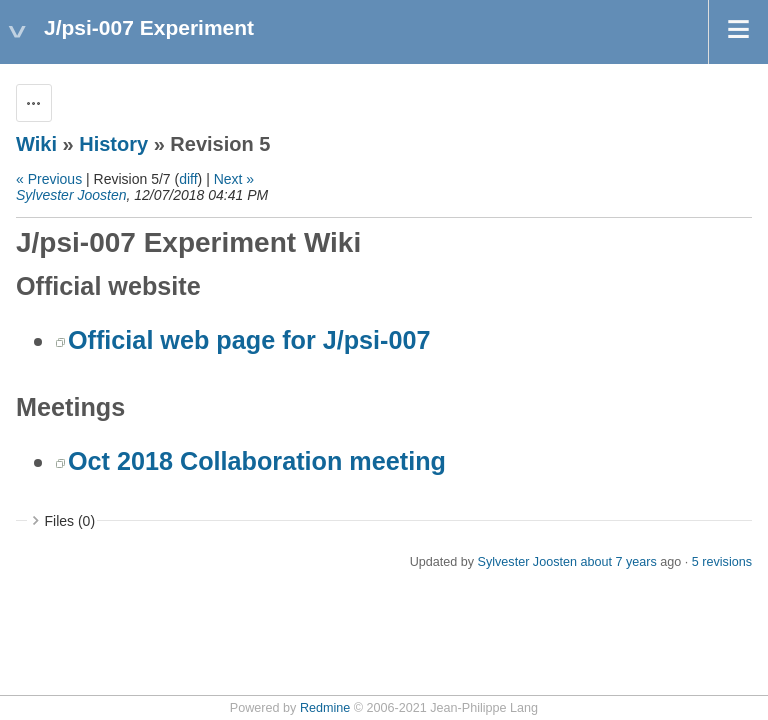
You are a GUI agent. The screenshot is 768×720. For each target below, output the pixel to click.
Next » (234, 179)
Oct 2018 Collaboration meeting (257, 461)
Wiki (36, 144)
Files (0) (70, 521)
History (113, 144)
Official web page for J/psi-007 (249, 340)
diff (188, 179)
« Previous (49, 179)
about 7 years (618, 562)
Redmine (325, 708)
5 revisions (722, 562)
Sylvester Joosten (71, 195)
